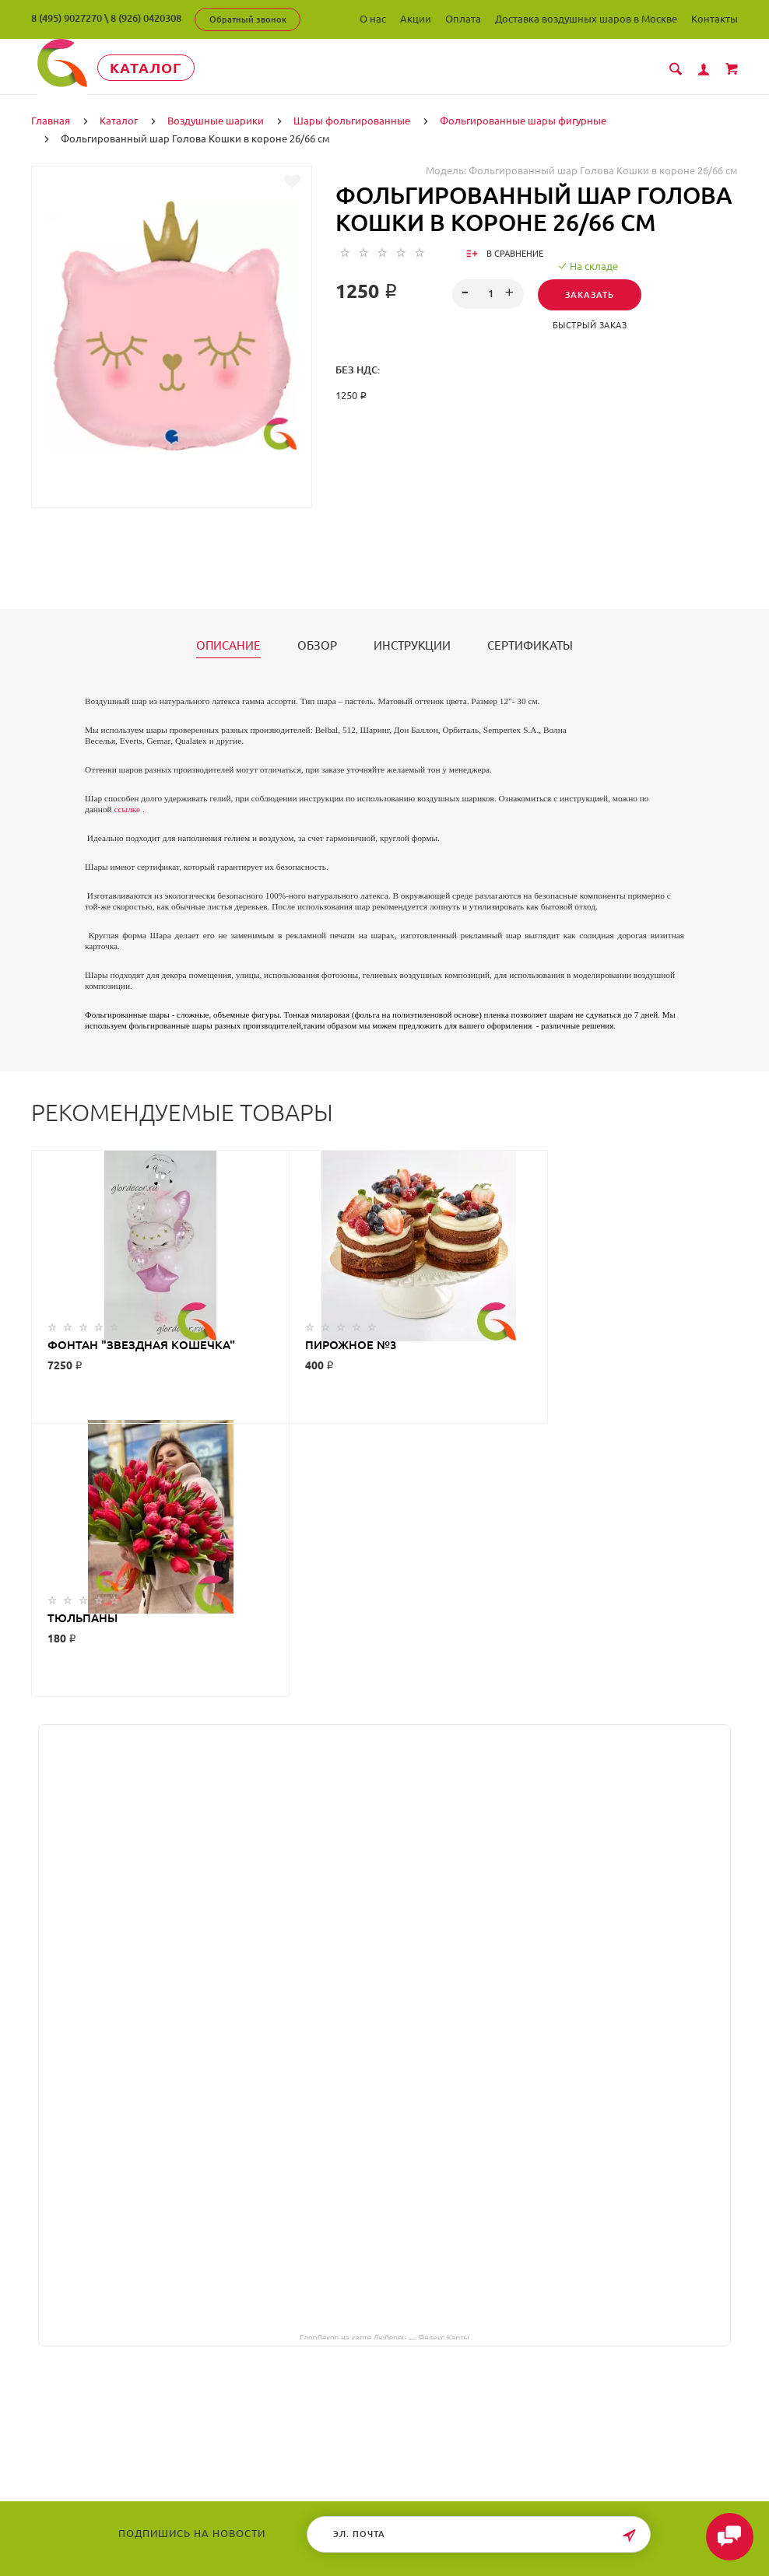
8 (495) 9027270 (66, 17)
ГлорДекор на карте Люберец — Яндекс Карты (384, 2063)
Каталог (151, 67)
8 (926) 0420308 (146, 17)
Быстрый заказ (590, 324)
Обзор (317, 645)
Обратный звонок (247, 19)
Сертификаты (530, 645)
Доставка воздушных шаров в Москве (586, 18)
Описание (228, 645)
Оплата (463, 18)
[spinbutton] (487, 293)
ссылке (127, 808)
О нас (373, 18)
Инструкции (412, 645)
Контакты (714, 18)
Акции (415, 18)
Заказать (589, 294)
